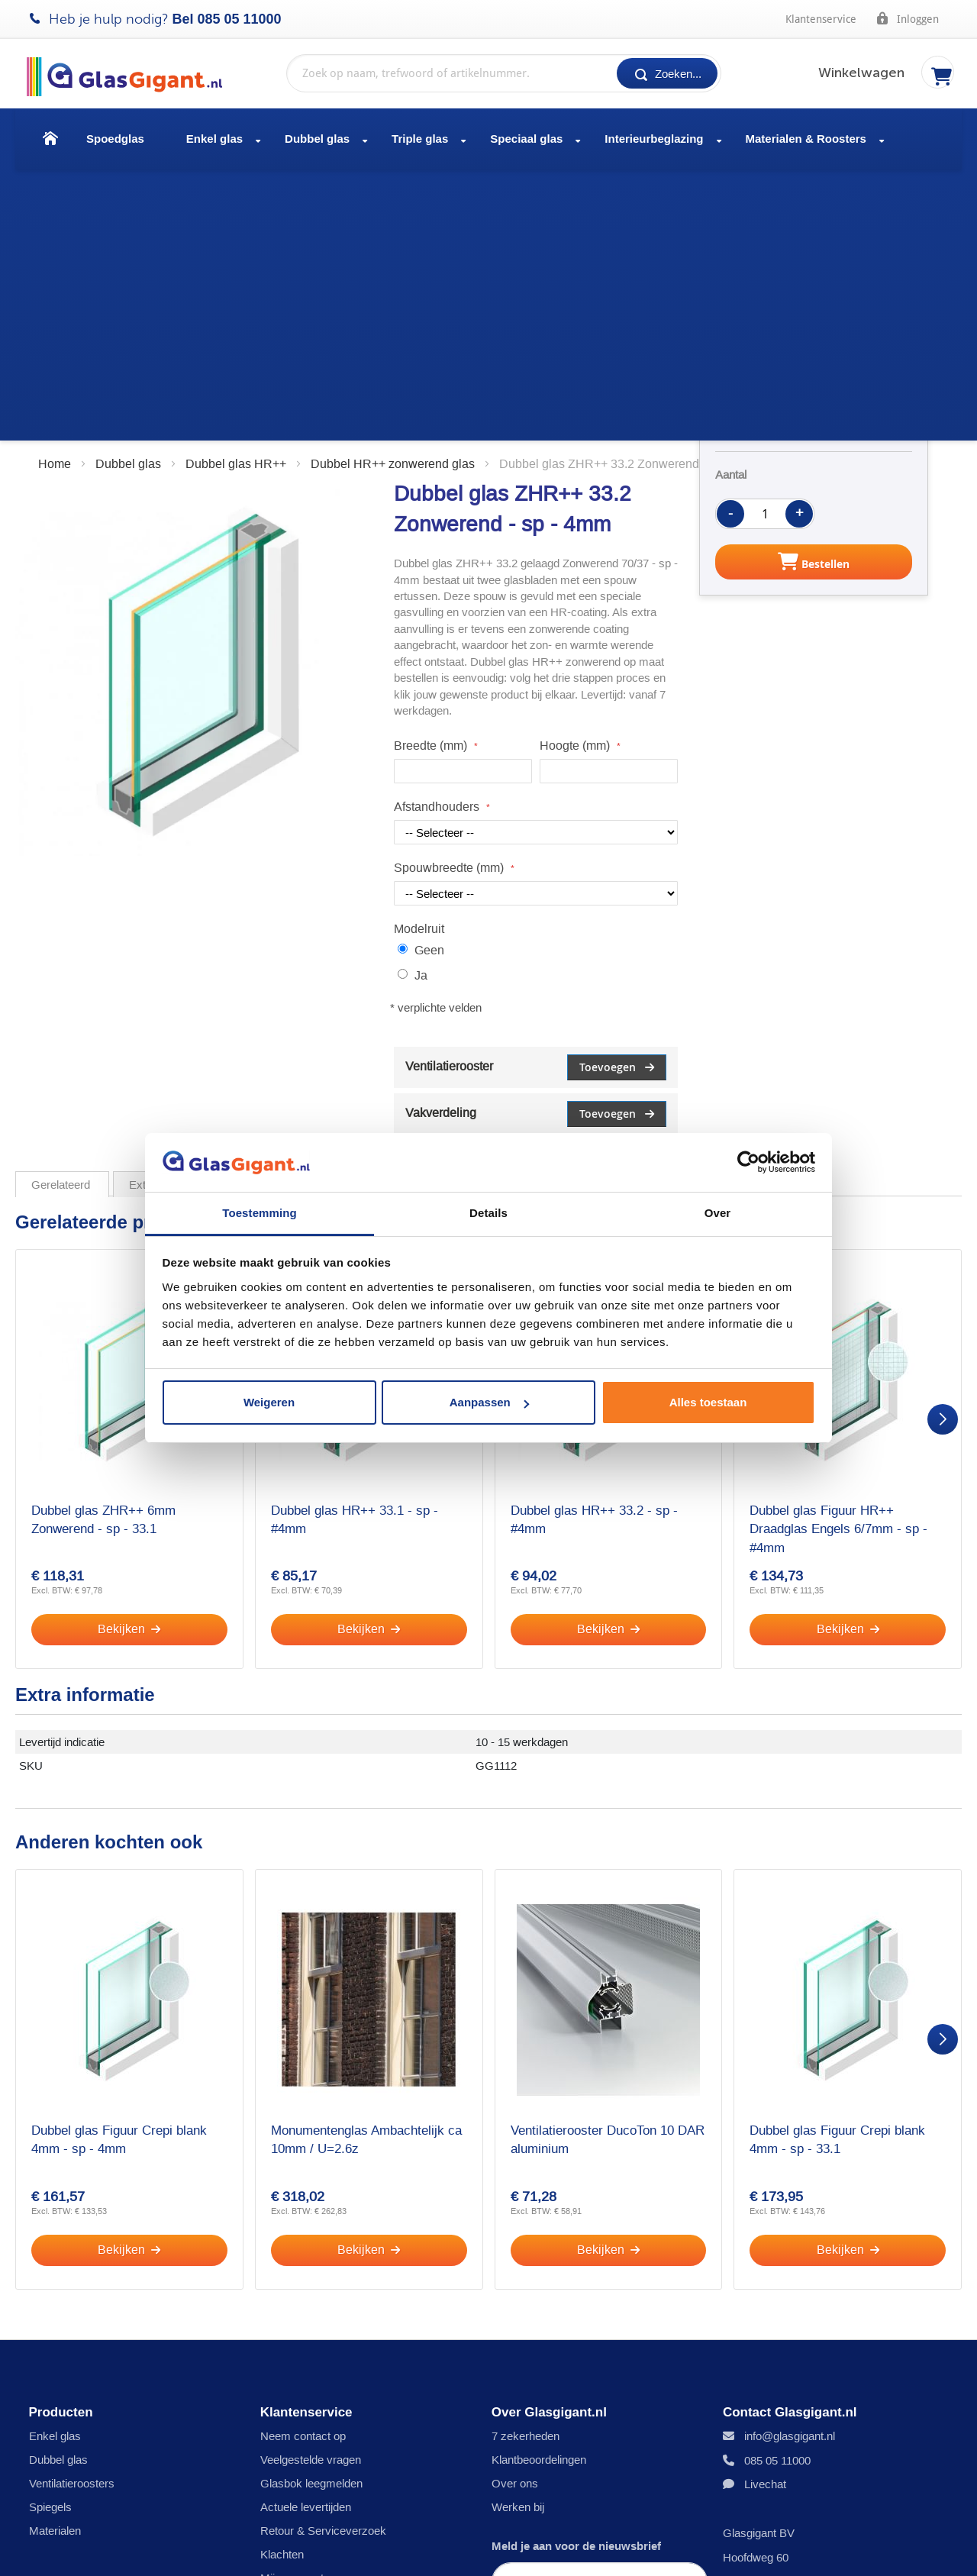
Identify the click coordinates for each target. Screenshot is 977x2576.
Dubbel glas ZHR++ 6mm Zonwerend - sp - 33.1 (103, 1248)
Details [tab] (488, 1212)
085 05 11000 (240, 19)
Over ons (515, 2213)
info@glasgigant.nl (789, 2166)
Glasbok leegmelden (311, 2213)
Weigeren (269, 1402)
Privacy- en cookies (93, 2550)
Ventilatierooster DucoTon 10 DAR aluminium (608, 1867)
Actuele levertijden (305, 2237)
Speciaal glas (526, 138)
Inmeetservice (295, 2355)
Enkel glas (214, 138)
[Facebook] (908, 2550)
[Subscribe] (600, 2365)
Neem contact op (303, 2166)
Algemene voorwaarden (323, 2550)
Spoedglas (115, 138)
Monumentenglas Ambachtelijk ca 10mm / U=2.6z (366, 1867)
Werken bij (518, 2237)
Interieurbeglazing (654, 138)
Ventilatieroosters (71, 2213)
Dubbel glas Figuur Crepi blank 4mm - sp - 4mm (119, 1867)
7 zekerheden (525, 2166)
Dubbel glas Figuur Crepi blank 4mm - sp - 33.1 (837, 1867)
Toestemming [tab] (259, 1212)
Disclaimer (204, 2550)
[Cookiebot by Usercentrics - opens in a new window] (748, 1162)
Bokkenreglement (590, 2550)
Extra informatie (168, 912)
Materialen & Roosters (806, 138)
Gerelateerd (62, 912)
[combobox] (503, 73)
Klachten (282, 2284)
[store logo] (132, 76)
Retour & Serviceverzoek (323, 2261)
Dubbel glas (317, 138)
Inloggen (907, 18)
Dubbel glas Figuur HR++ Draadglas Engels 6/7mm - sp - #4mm (838, 1257)
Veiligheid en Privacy (311, 2332)
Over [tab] (718, 1212)
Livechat (765, 2214)
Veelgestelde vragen (310, 2190)
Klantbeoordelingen (539, 2190)
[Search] (667, 73)
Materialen (55, 2261)
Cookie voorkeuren (307, 2379)
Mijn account (292, 2308)
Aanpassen (489, 1402)
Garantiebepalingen (464, 2550)
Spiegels (50, 2237)
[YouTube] (930, 2550)
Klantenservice (820, 19)
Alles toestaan (708, 1402)
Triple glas (420, 138)
